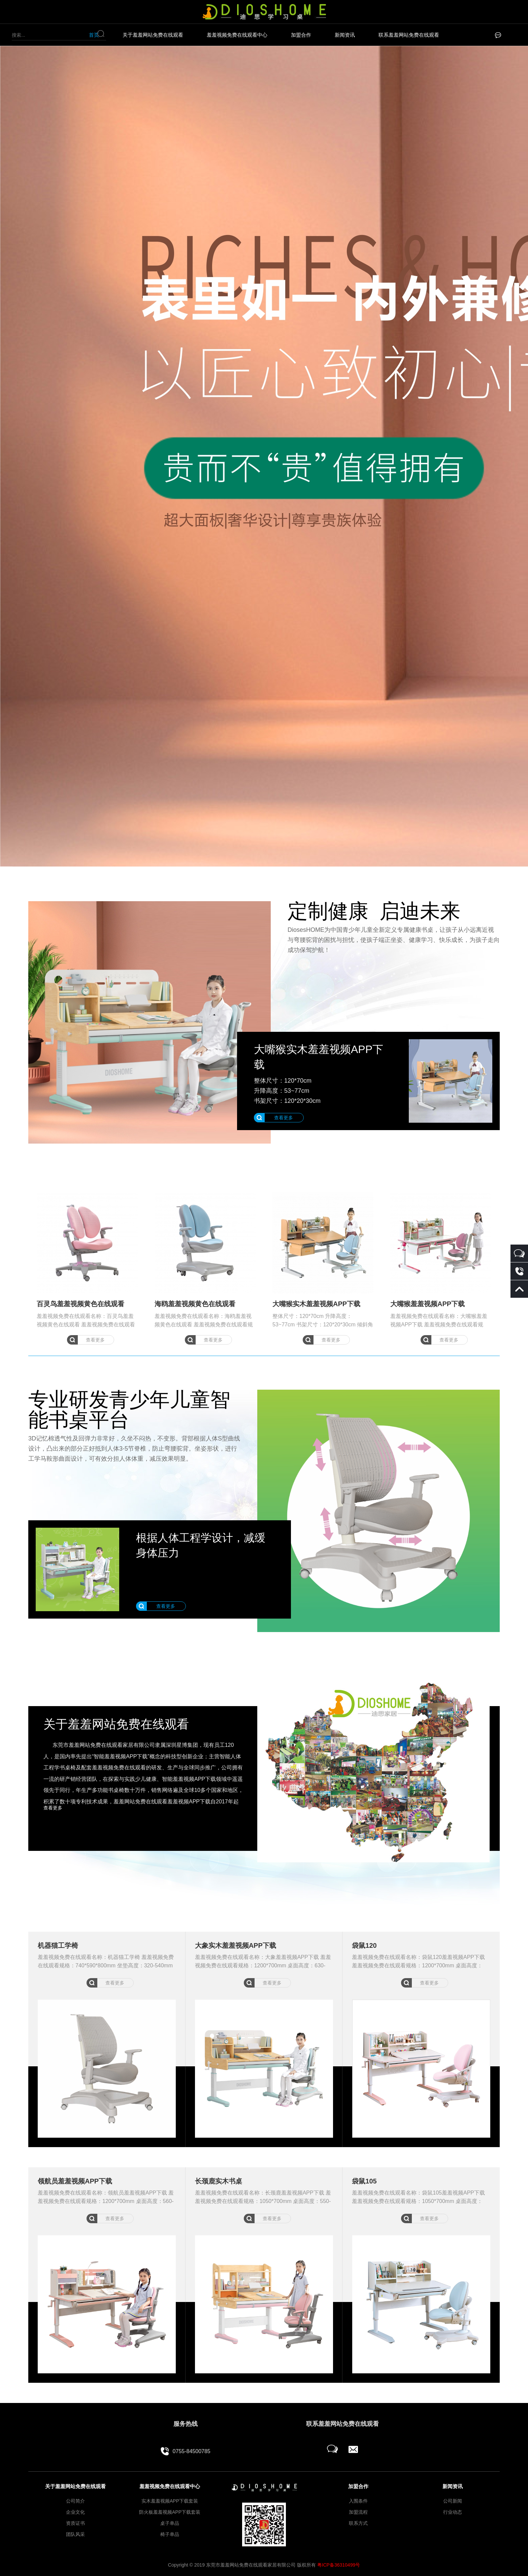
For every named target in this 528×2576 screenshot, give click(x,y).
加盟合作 (301, 35)
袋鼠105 (364, 2181)
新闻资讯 (345, 35)
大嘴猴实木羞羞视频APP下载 (316, 1304)
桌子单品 (169, 2523)
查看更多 (95, 1340)
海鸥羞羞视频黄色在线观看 (195, 1304)
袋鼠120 (364, 1945)
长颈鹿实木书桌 (218, 2181)
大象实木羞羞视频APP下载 (235, 1945)
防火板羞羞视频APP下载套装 (169, 2512)
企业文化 (75, 2512)
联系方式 (358, 2523)
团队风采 (75, 2534)
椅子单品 (169, 2534)
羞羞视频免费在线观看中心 (237, 35)
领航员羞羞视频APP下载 (75, 2181)
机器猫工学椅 (58, 1945)
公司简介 (75, 2501)
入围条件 (358, 2501)
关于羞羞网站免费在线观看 (153, 35)
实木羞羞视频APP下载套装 (169, 2501)
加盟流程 (358, 2512)
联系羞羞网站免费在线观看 (408, 35)
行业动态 (452, 2512)
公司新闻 (452, 2501)
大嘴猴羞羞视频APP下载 (427, 1304)
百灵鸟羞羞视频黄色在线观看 (80, 1304)
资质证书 (75, 2523)
